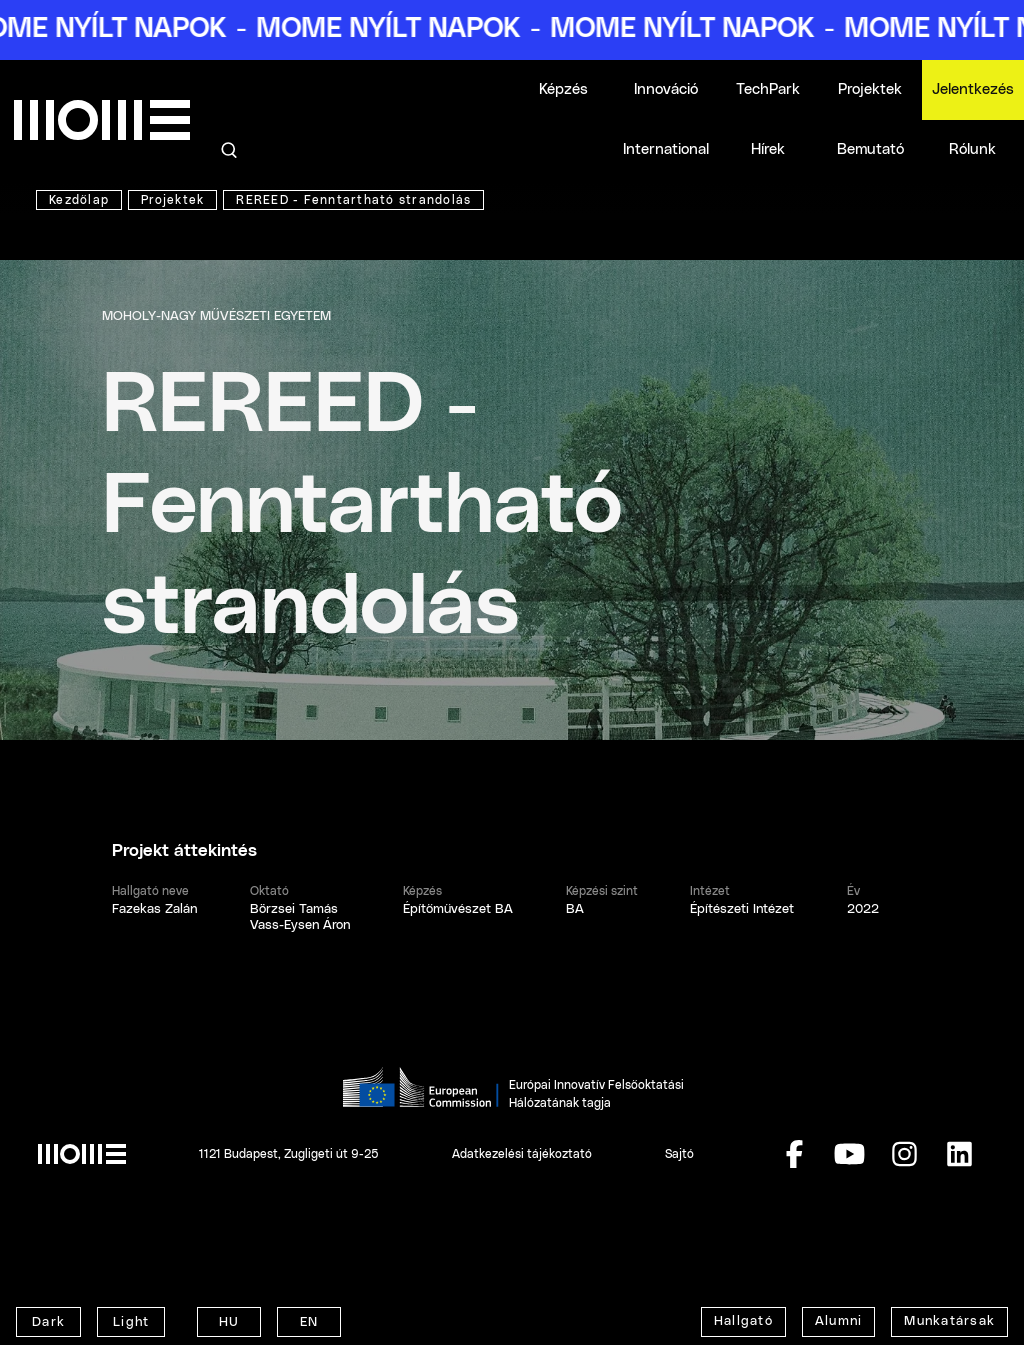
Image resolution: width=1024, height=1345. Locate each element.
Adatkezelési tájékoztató (522, 1154)
